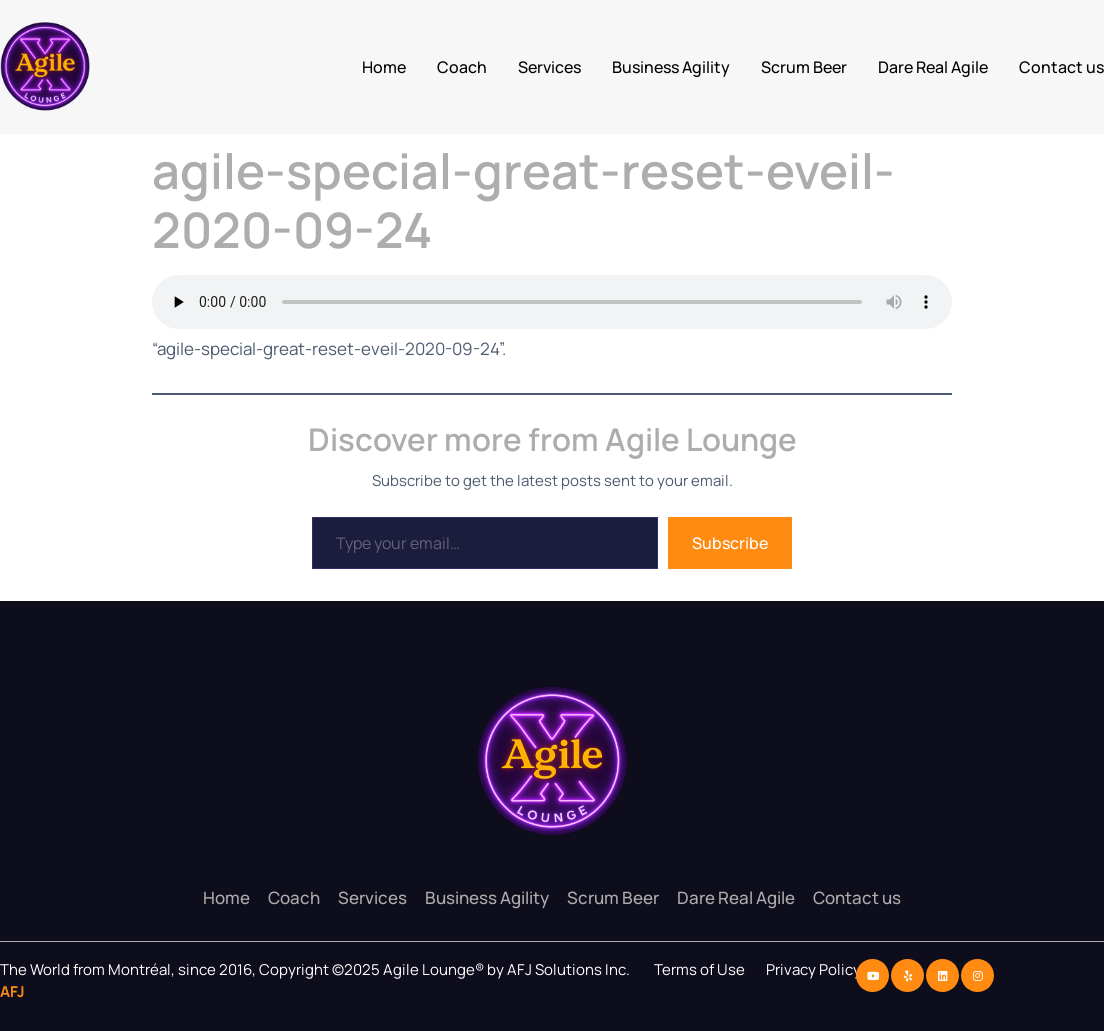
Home (384, 67)
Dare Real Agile (933, 67)
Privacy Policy (815, 969)
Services (549, 67)
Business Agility (671, 67)
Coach (462, 67)
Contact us (1061, 67)
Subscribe (730, 543)
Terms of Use (699, 969)
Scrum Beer (804, 67)
